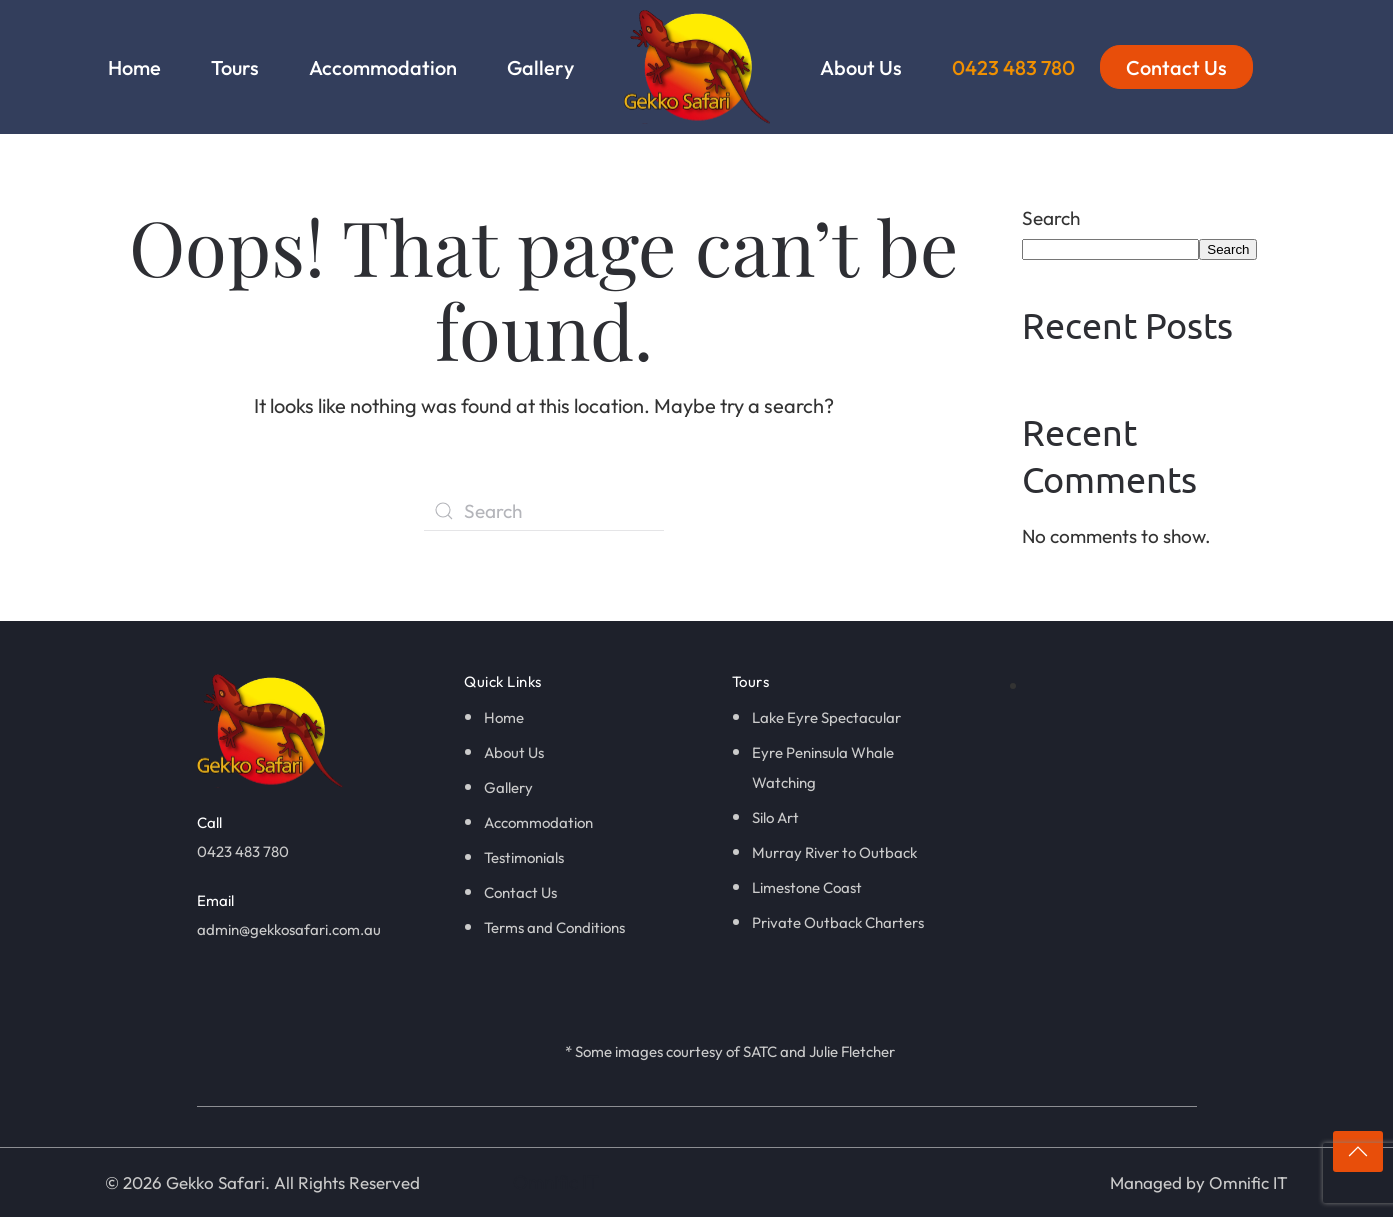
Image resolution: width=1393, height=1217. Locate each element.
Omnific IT (556, 1182)
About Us (861, 67)
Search (1051, 218)
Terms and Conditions (554, 927)
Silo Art (775, 817)
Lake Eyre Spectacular (826, 717)
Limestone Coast (807, 887)
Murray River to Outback (834, 852)
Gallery (540, 67)
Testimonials (524, 857)
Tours (235, 67)
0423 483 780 (1013, 67)
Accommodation (383, 67)
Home (134, 67)
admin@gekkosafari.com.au (289, 929)
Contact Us (1176, 67)
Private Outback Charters (838, 922)
